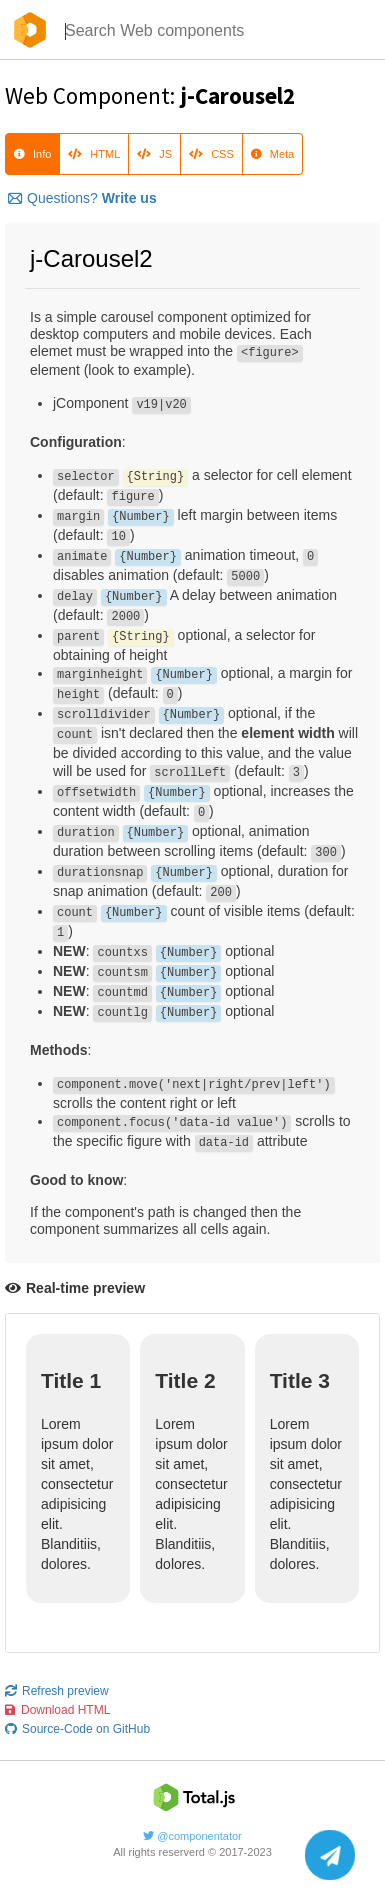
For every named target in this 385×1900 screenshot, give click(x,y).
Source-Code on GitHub (77, 1729)
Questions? (82, 198)
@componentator (192, 1836)
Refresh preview (57, 1691)
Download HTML (57, 1710)
